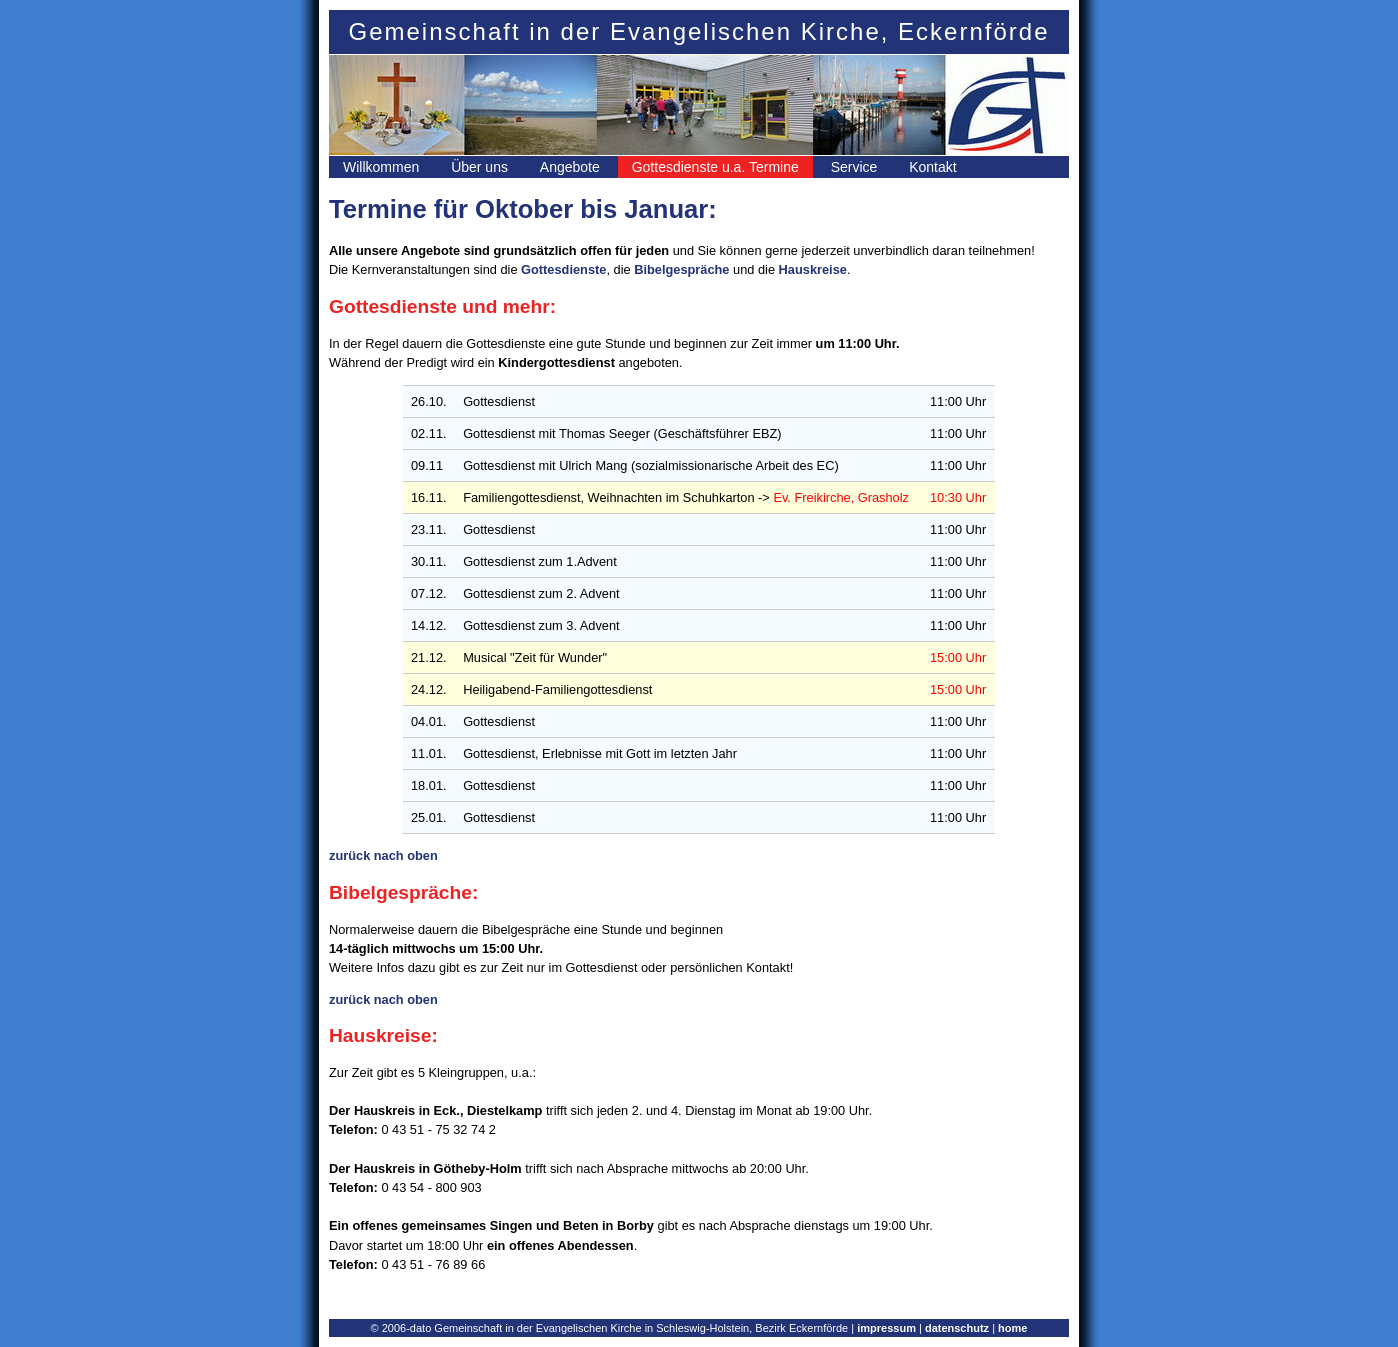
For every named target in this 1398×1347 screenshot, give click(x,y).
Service (854, 167)
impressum (886, 1328)
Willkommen (381, 167)
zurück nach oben (383, 855)
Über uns (479, 167)
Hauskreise (813, 269)
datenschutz (957, 1328)
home (1012, 1328)
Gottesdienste (563, 269)
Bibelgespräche (681, 269)
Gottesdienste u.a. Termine (715, 167)
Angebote (570, 167)
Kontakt (932, 167)
